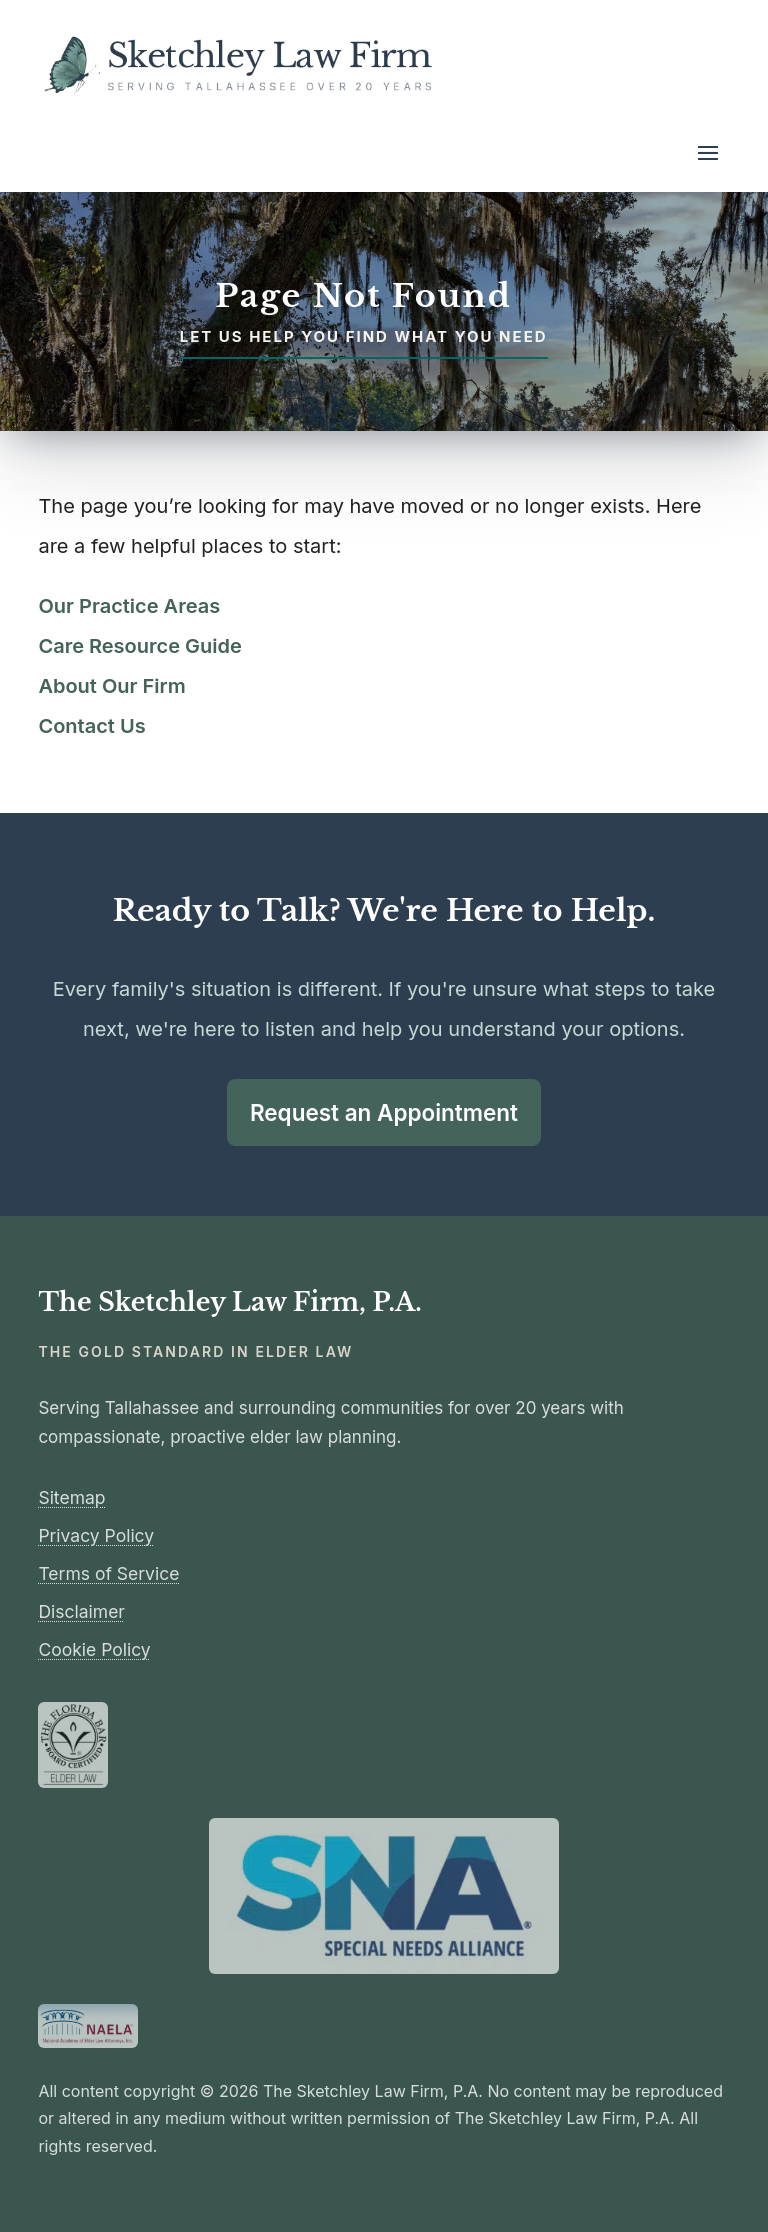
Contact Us (91, 726)
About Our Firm (111, 686)
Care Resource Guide (139, 646)
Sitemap (71, 1497)
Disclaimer (81, 1611)
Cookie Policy (94, 1649)
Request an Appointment (384, 1112)
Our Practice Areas (129, 606)
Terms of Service (108, 1573)
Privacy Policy (96, 1535)
